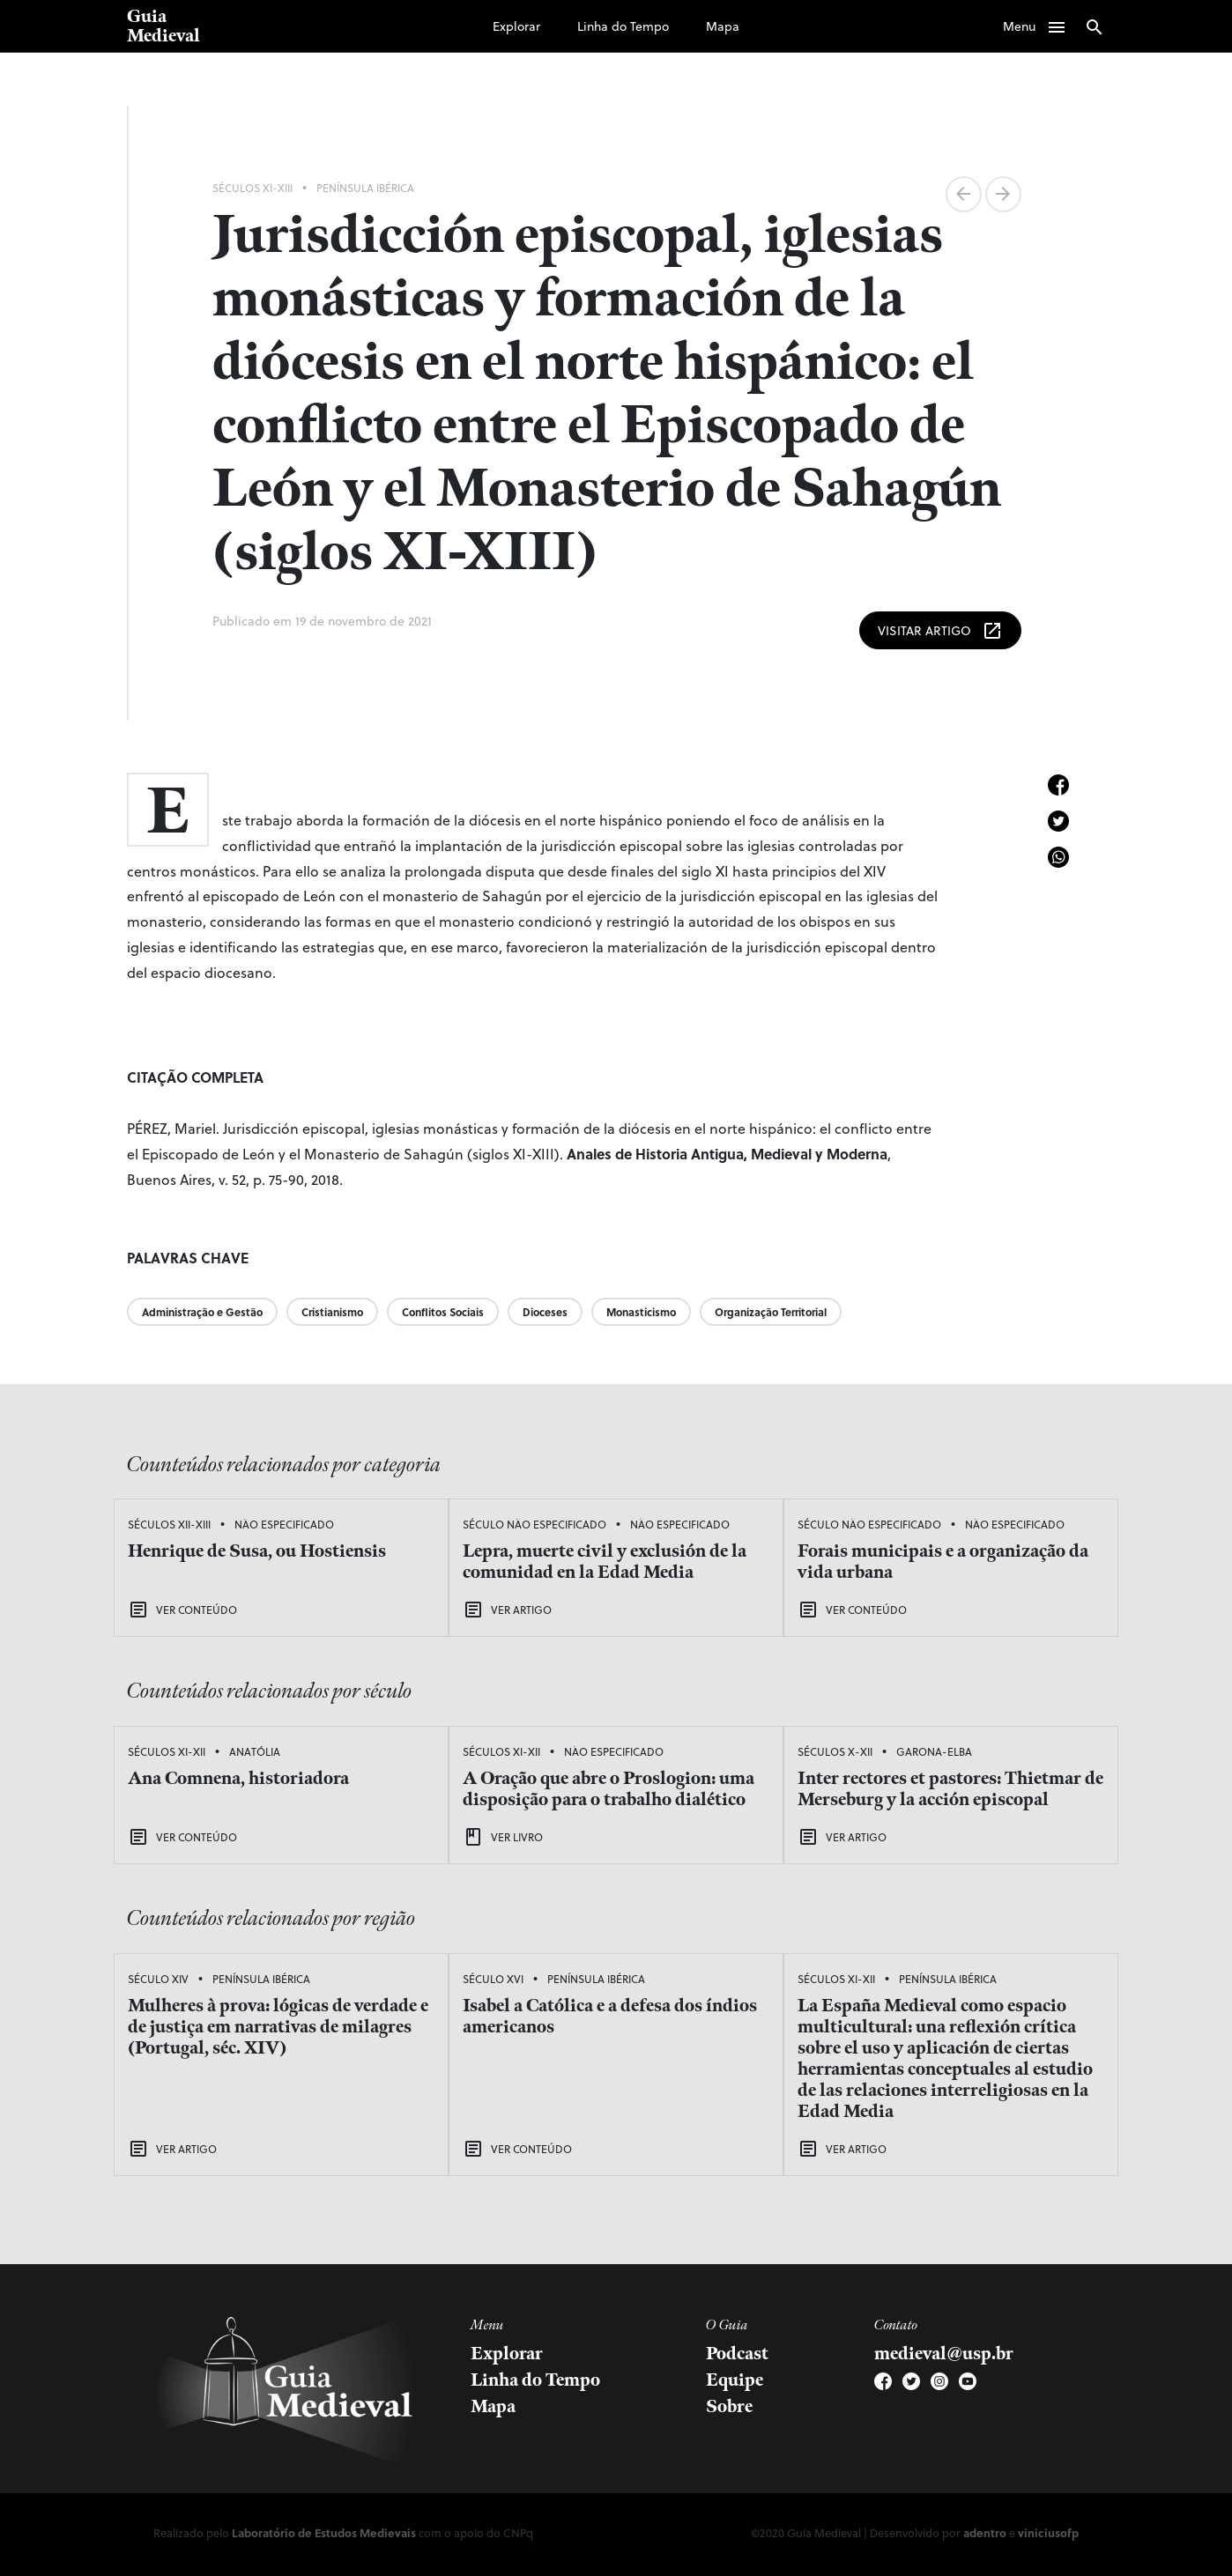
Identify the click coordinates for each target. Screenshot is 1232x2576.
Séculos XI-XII (166, 1751)
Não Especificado (284, 1524)
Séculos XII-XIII (169, 1524)
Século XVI (493, 1979)
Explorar (516, 26)
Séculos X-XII (835, 1751)
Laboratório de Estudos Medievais (324, 2532)
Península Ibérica (365, 188)
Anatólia (254, 1751)
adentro (984, 2532)
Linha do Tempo (623, 26)
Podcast (737, 2354)
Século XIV (158, 1979)
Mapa (722, 26)
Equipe (734, 2380)
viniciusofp (1048, 2532)
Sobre (729, 2406)
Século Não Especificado (534, 1524)
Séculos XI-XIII (252, 188)
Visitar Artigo (940, 630)
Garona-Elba (934, 1751)
